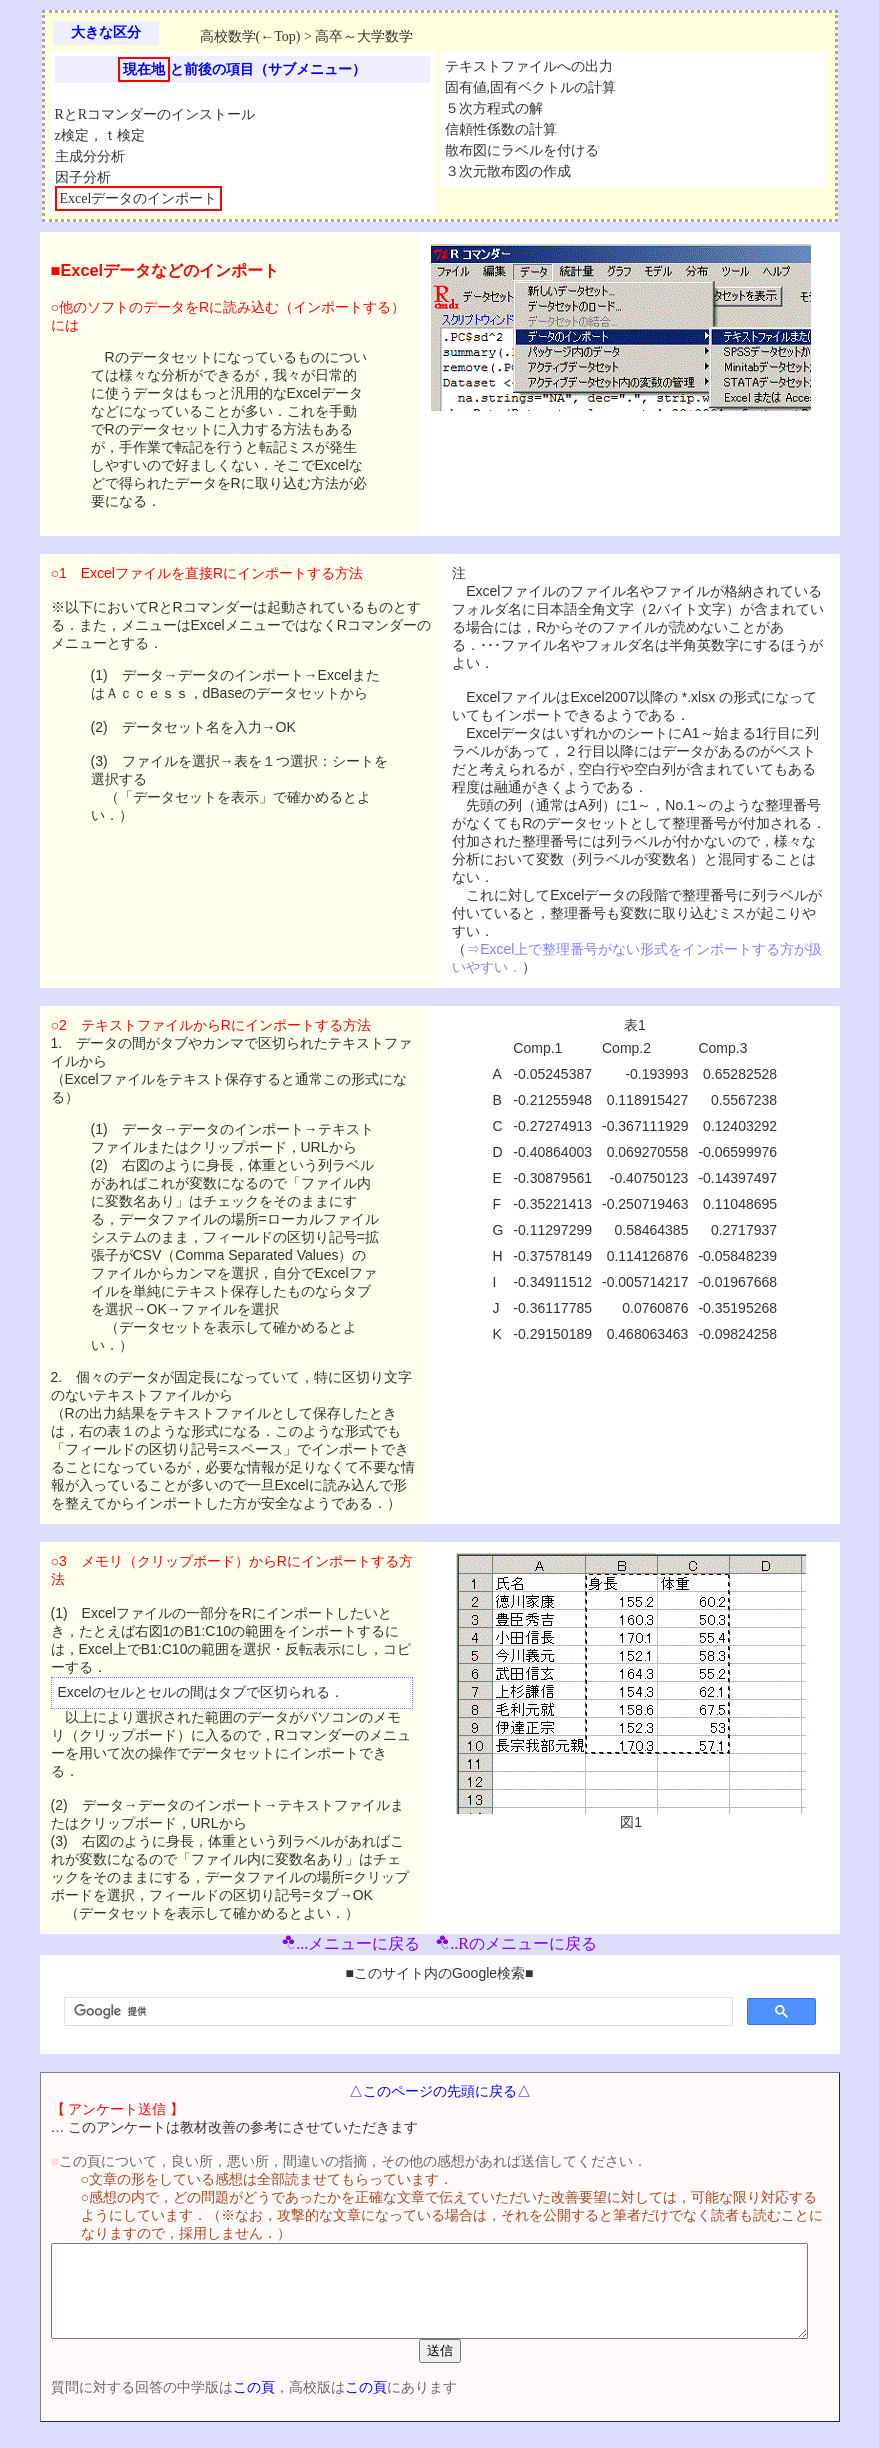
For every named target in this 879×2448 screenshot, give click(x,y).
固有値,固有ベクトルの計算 (531, 87)
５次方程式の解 (494, 108)
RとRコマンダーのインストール (155, 114)
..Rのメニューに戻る (516, 1943)
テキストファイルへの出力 (529, 66)
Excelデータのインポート (139, 198)
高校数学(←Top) (250, 36)
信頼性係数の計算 (501, 129)
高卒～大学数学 (364, 36)
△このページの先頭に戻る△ (444, 2091)
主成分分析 (90, 156)
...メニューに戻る (351, 1943)
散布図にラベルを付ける (522, 150)
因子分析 (83, 177)
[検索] (396, 2012)
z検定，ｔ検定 (100, 135)
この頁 (222, 2405)
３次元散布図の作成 (508, 171)
